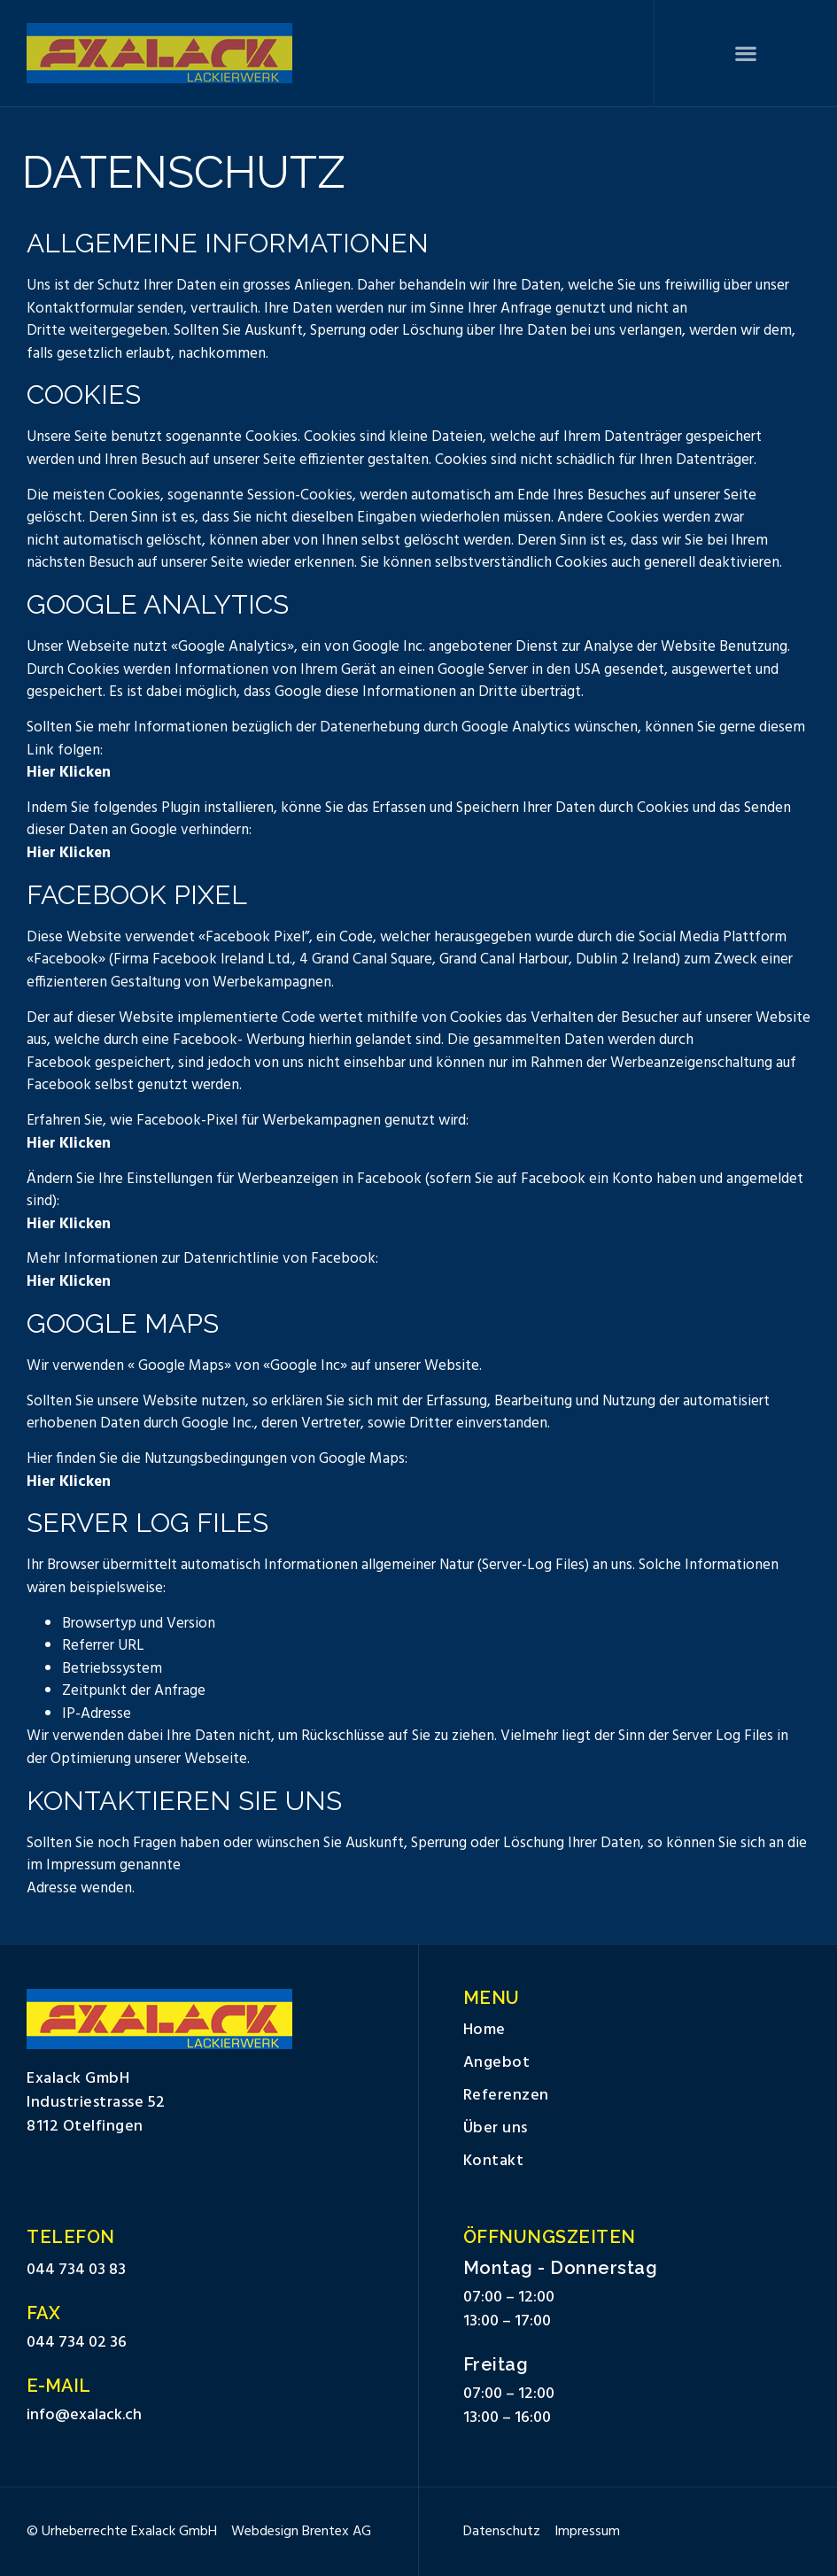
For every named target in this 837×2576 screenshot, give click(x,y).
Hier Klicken (69, 773)
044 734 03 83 (76, 2270)
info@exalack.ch (84, 2415)
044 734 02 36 (77, 2343)
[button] (746, 53)
